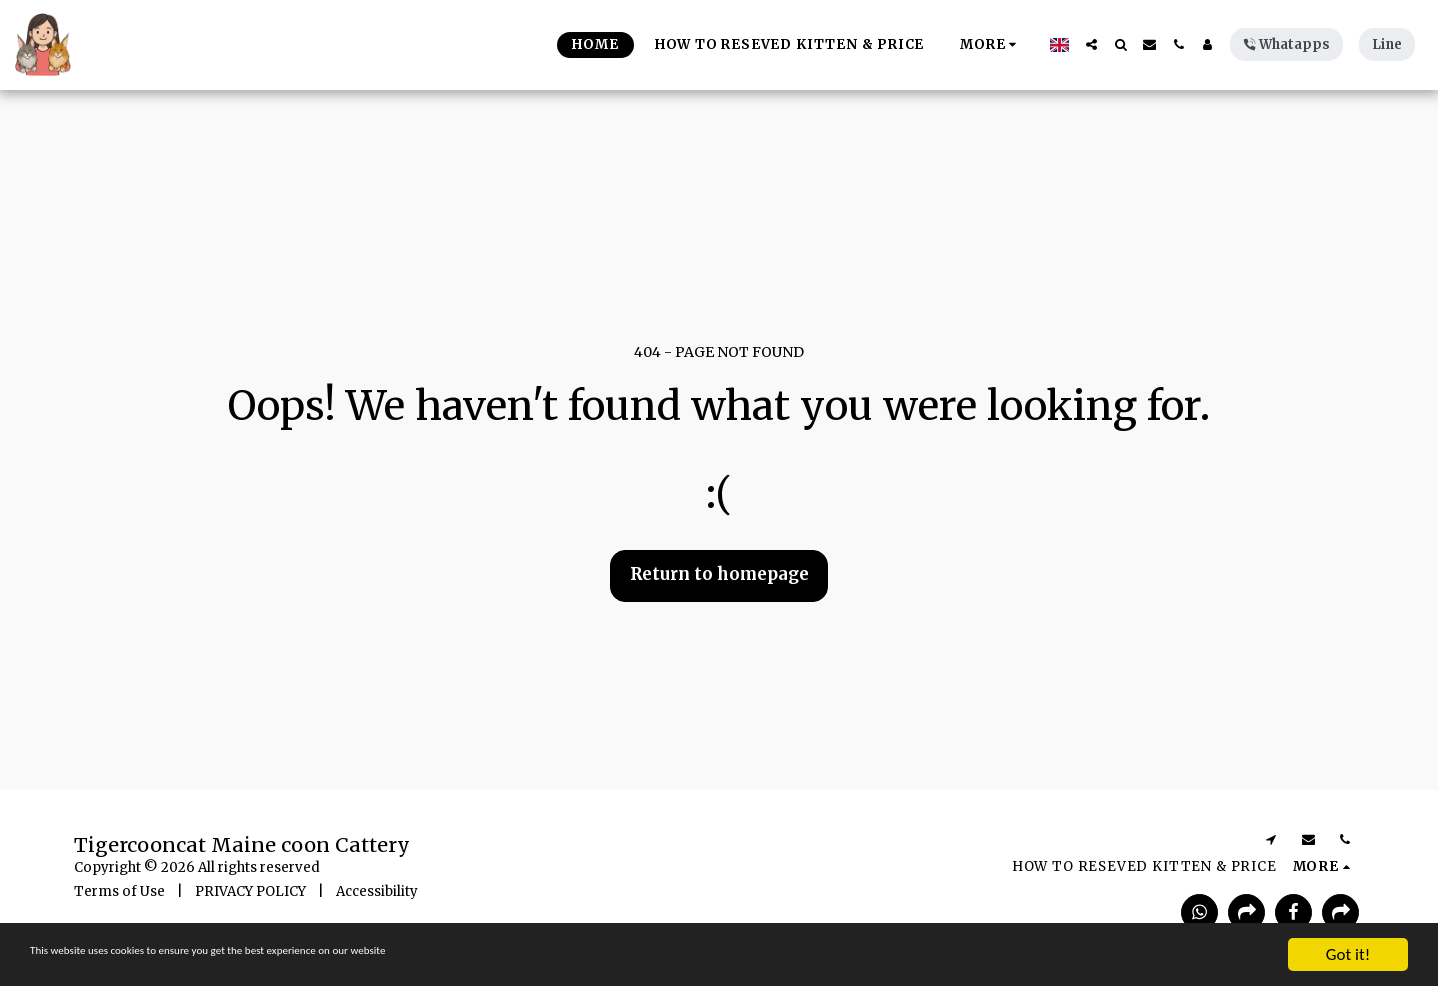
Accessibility (377, 891)
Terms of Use (119, 891)
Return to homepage (719, 574)
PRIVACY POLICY (250, 891)
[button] (1091, 44)
